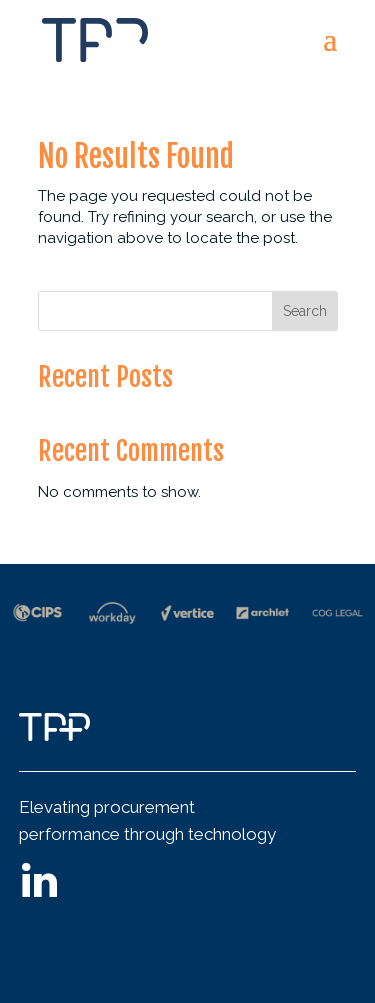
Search (305, 311)
